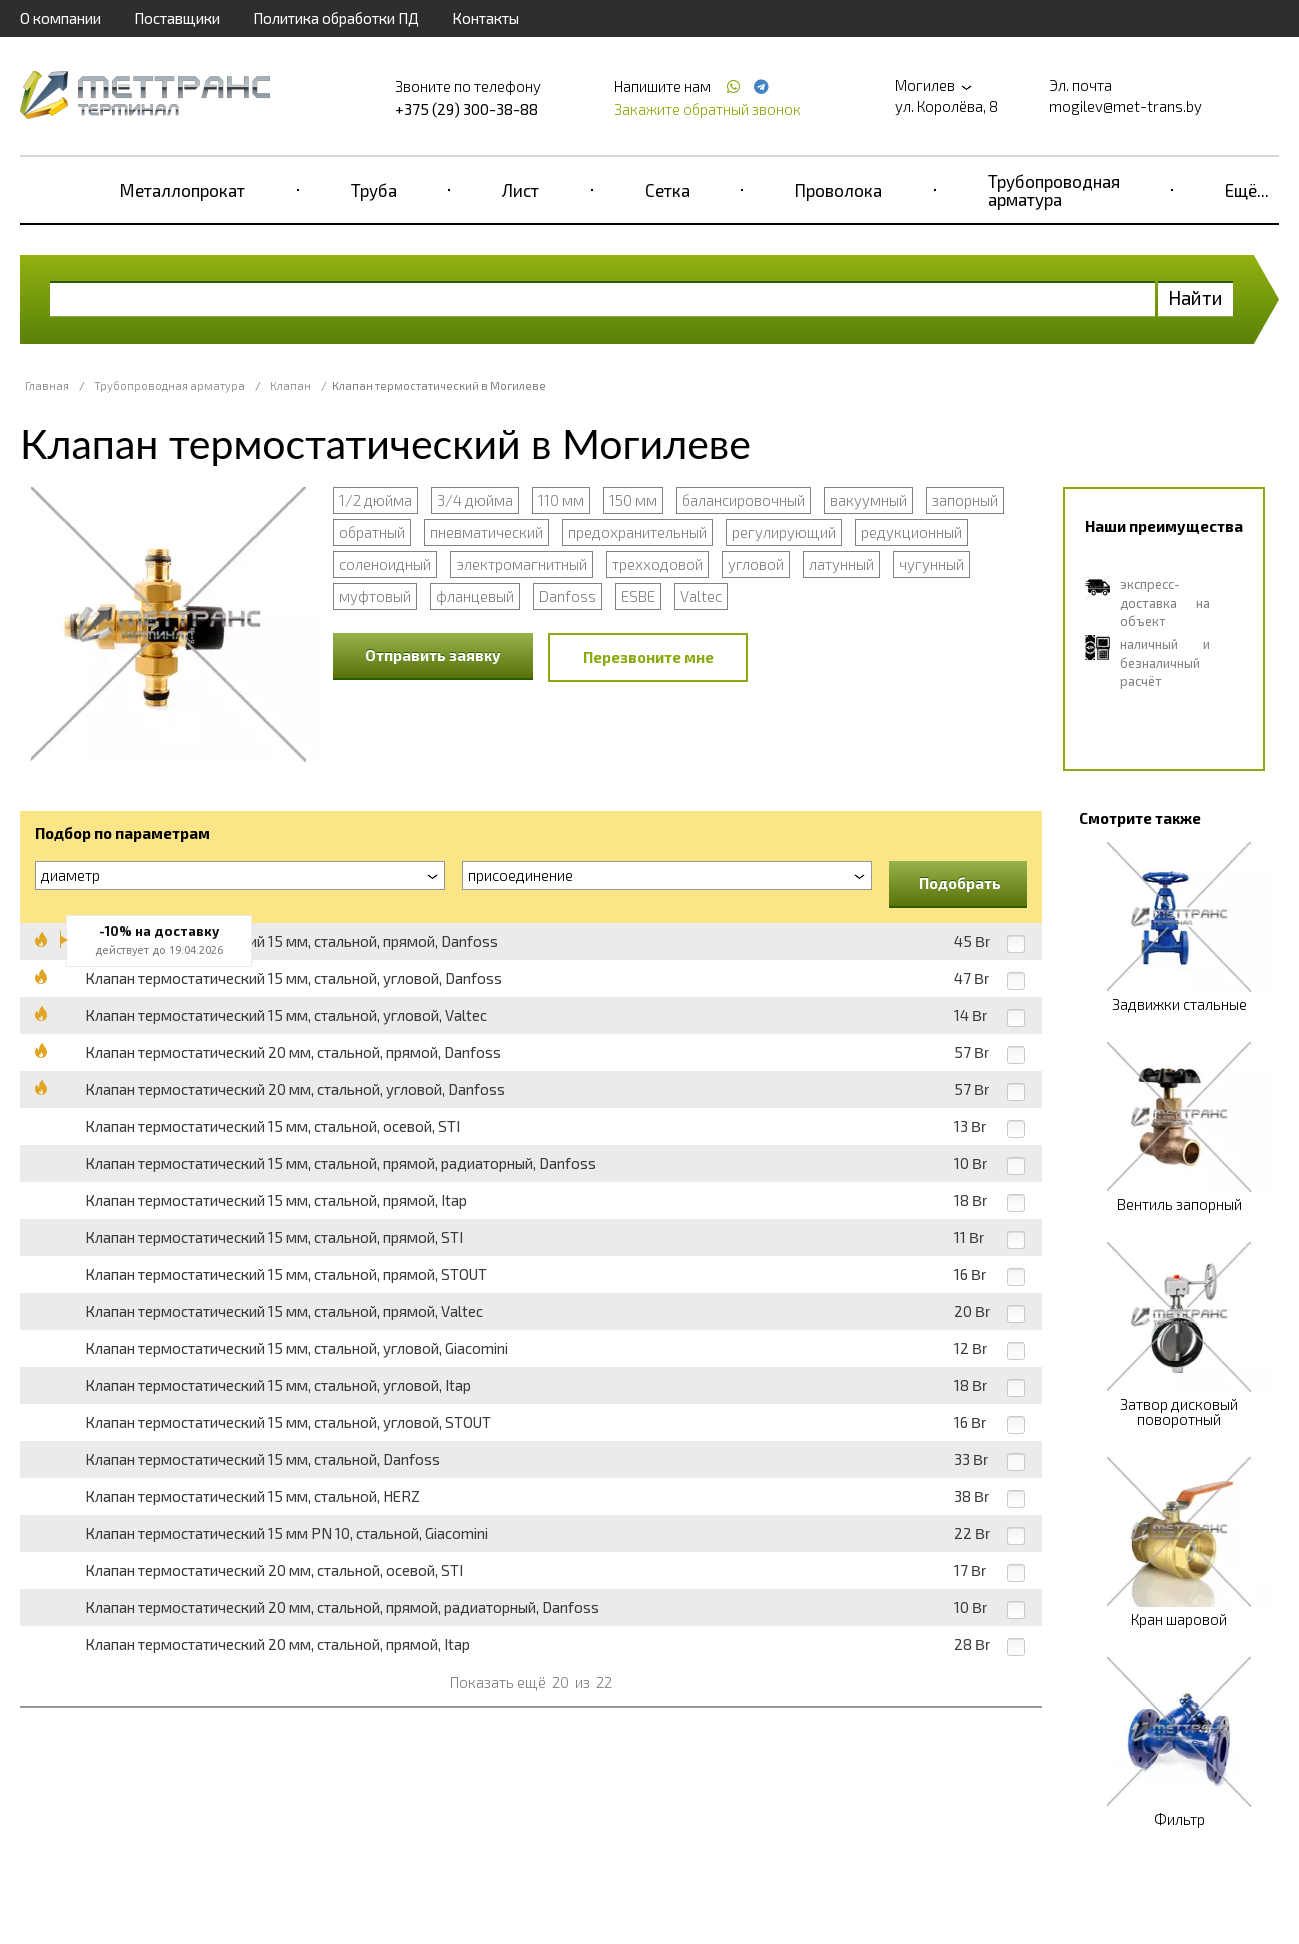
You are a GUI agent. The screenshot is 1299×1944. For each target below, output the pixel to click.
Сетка (667, 190)
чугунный (931, 564)
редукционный (911, 532)
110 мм (561, 500)
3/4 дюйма (475, 500)
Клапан (290, 385)
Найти (1195, 297)
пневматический (486, 532)
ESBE (638, 596)
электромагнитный (521, 564)
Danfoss (567, 596)
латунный (841, 564)
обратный (372, 532)
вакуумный (868, 500)
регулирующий (784, 532)
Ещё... (1247, 190)
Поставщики (177, 18)
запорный (965, 500)
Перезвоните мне (648, 657)
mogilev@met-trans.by (1125, 106)
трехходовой (657, 564)
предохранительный (637, 532)
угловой (756, 564)
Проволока (838, 190)
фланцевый (475, 596)
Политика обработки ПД (336, 18)
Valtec (701, 596)
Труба (374, 190)
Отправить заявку (433, 655)
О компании (60, 18)
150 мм (633, 500)
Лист (520, 190)
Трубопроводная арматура (1054, 190)
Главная (47, 385)
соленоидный (385, 564)
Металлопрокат (182, 190)
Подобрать (960, 883)
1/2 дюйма (375, 500)
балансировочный (743, 500)
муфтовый (375, 596)
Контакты (485, 18)
